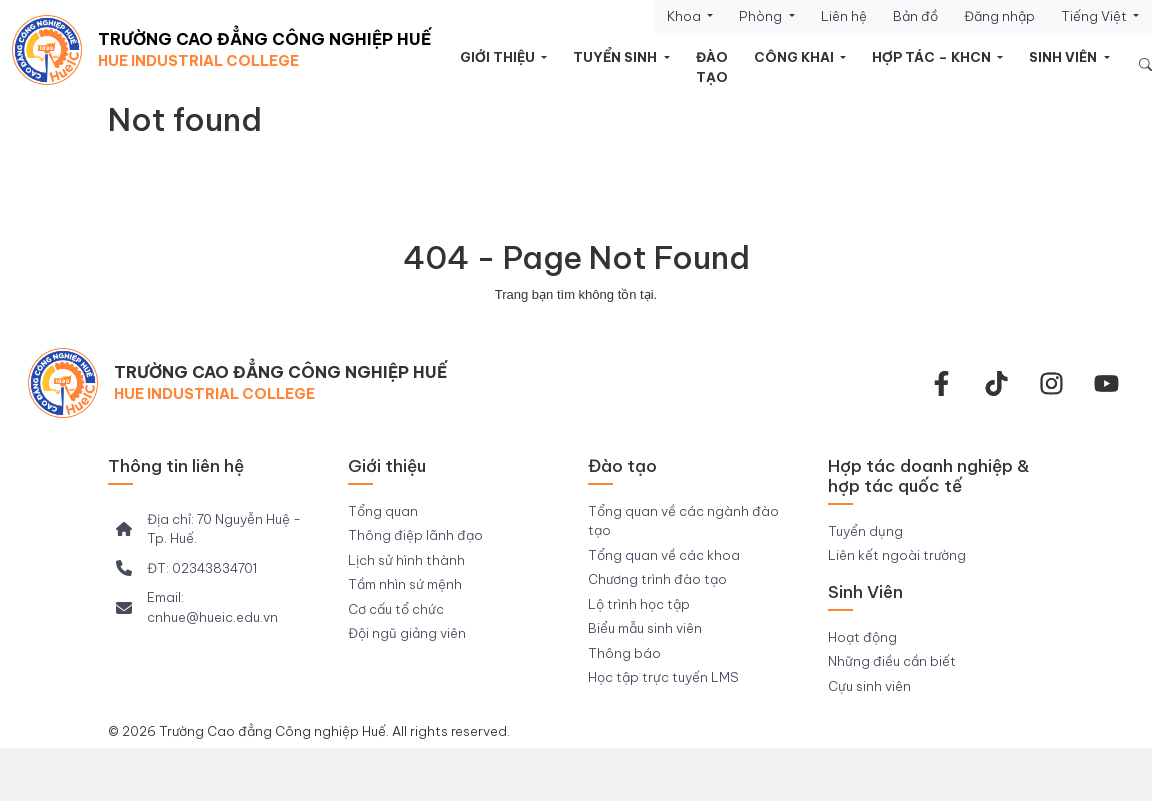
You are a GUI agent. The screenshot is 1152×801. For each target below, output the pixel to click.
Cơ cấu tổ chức (396, 609)
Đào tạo (712, 67)
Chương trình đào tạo (657, 579)
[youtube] (1106, 383)
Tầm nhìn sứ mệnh (405, 584)
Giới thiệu (499, 57)
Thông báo (624, 653)
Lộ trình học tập (639, 604)
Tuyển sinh (616, 57)
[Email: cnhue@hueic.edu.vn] (216, 607)
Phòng (762, 16)
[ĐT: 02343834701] (186, 569)
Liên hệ (844, 16)
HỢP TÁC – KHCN (933, 57)
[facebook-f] (941, 383)
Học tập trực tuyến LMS (663, 677)
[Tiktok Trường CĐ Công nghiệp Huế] (996, 383)
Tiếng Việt (1095, 16)
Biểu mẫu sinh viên (645, 628)
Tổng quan (383, 511)
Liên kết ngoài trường (897, 555)
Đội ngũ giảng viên (407, 633)
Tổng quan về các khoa (664, 555)
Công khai (795, 57)
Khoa (685, 16)
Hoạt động (862, 637)
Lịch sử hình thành (406, 560)
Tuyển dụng (865, 531)
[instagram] (1051, 383)
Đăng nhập (999, 16)
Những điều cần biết (892, 661)
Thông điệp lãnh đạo (415, 535)
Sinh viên (1064, 57)
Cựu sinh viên (869, 686)
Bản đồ (915, 16)
